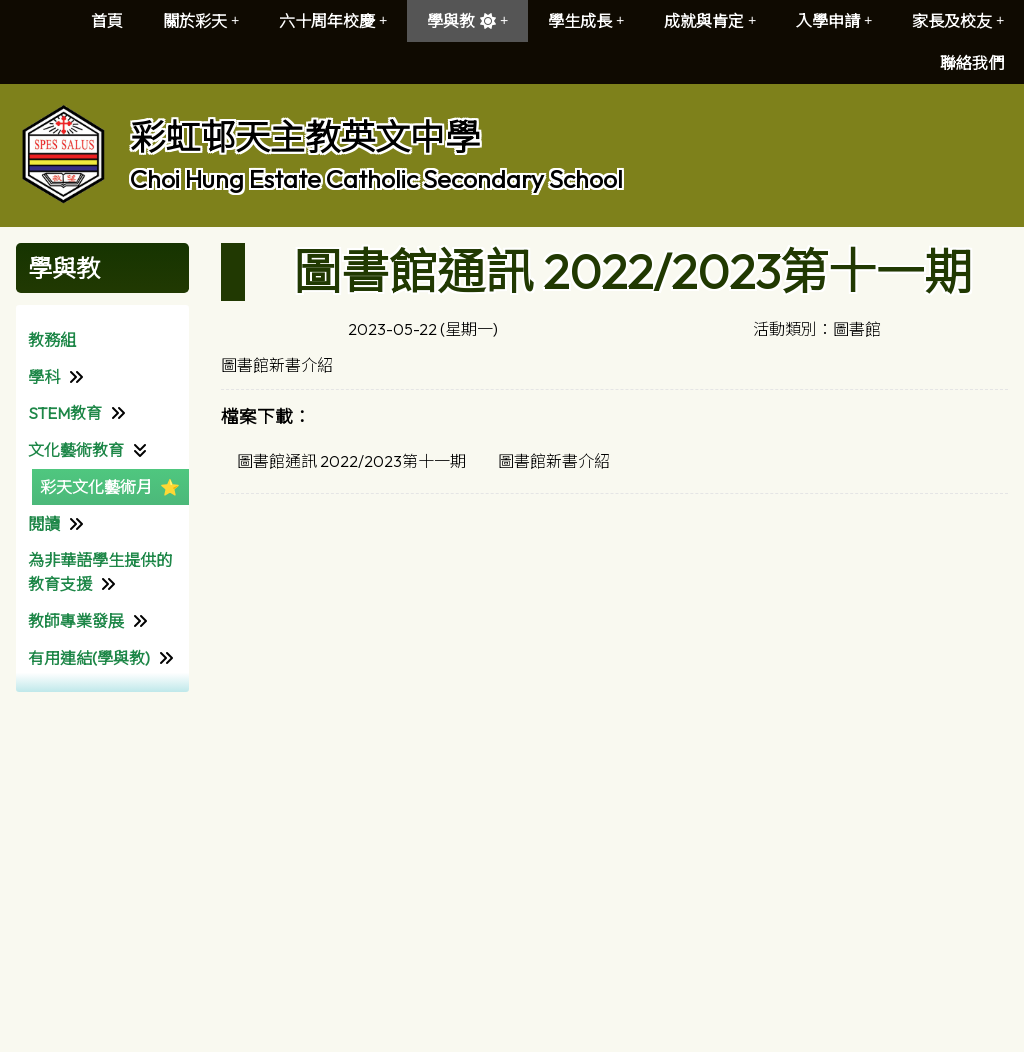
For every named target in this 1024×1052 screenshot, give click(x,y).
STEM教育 (65, 413)
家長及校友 (958, 21)
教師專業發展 (76, 621)
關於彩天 (201, 21)
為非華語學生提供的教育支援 (100, 572)
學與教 (467, 21)
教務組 (52, 340)
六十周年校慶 (333, 21)
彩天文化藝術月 (96, 487)
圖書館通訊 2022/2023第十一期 (351, 461)
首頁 (107, 21)
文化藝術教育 (76, 450)
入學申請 (834, 21)
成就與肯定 (710, 21)
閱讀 (44, 524)
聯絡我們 (972, 63)
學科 (44, 377)
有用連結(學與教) (89, 658)
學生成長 (586, 21)
